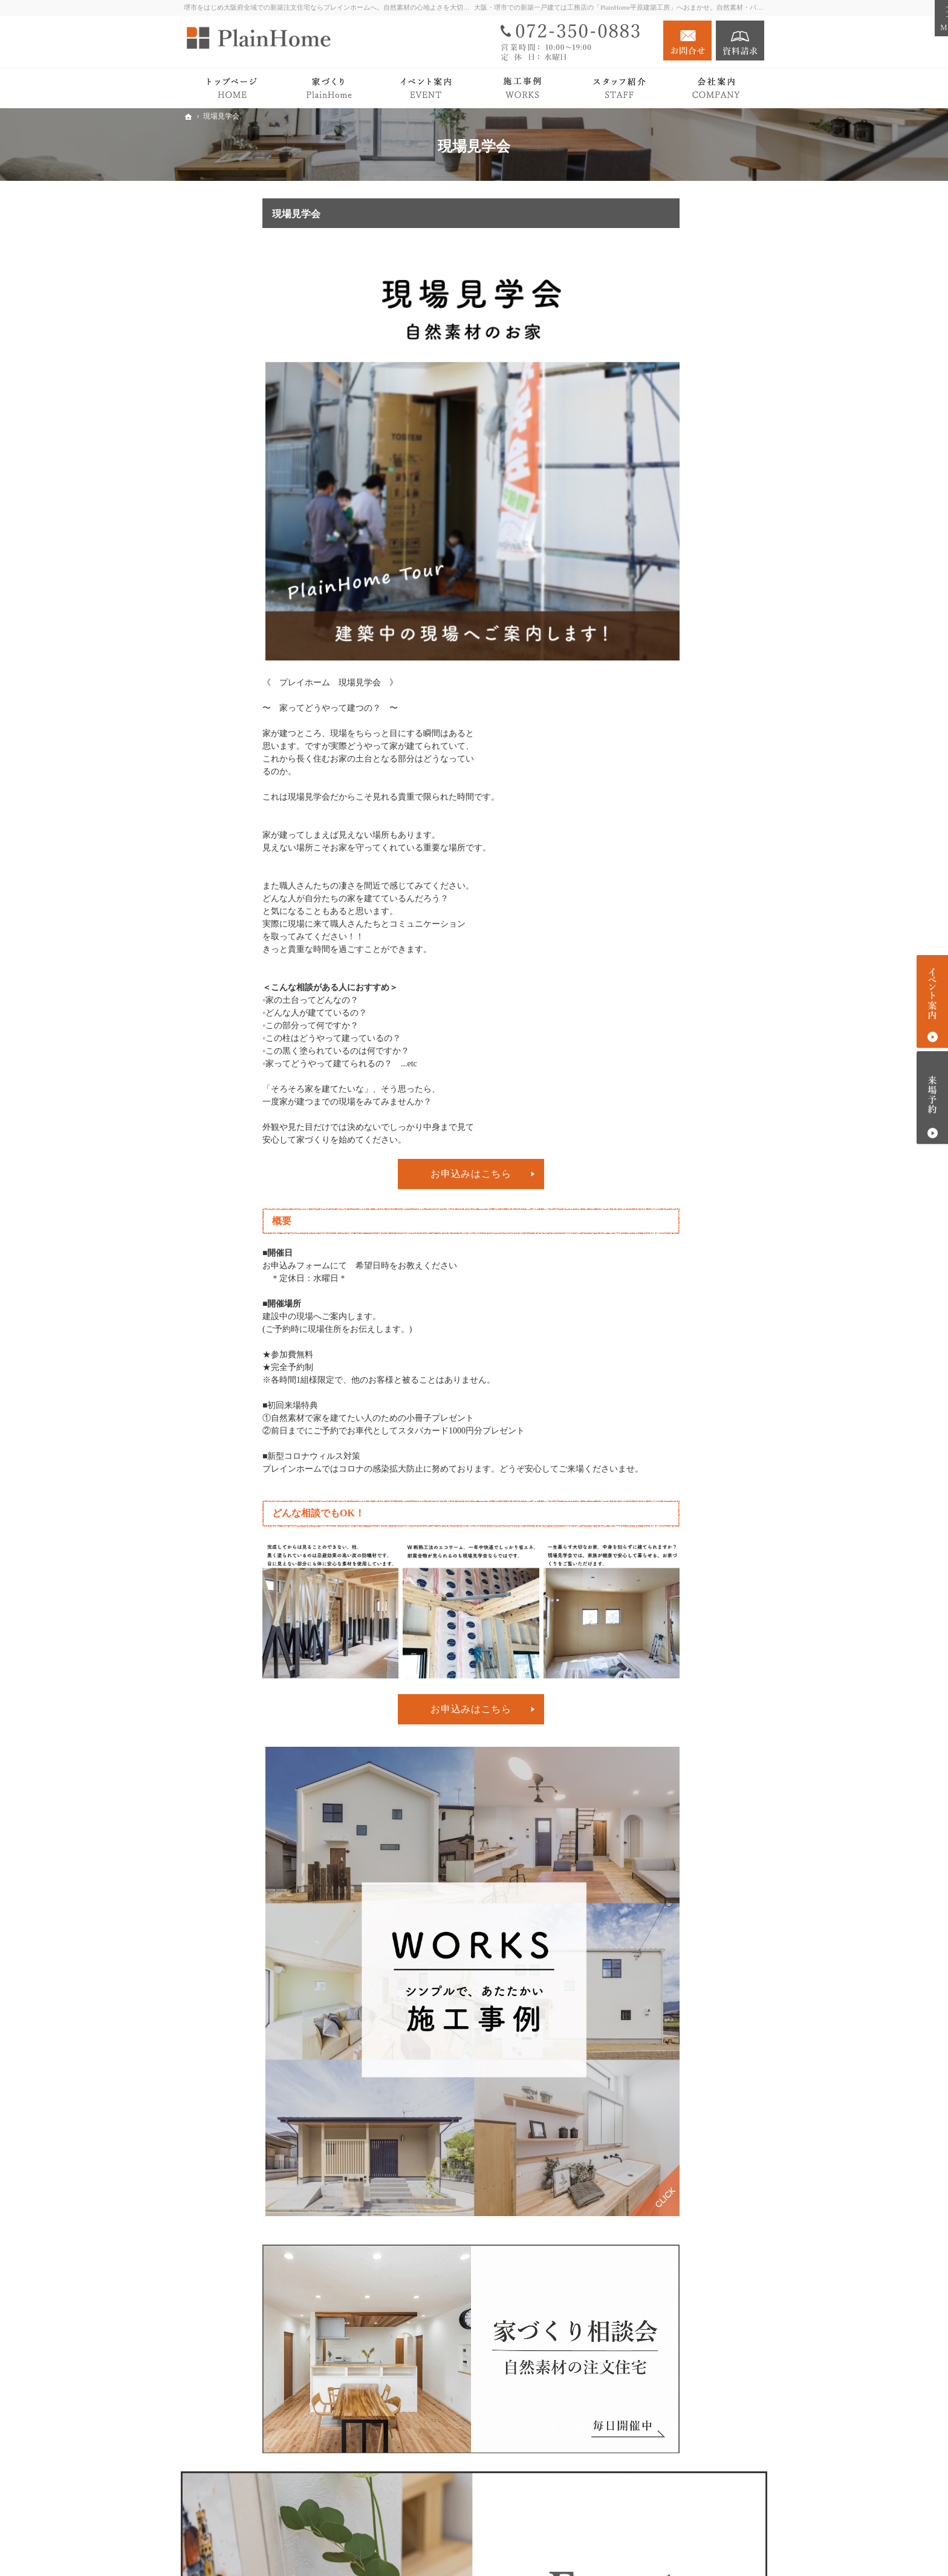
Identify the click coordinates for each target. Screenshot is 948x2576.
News (644, 685)
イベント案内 (660, 637)
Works (646, 541)
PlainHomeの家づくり (675, 393)
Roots (656, 416)
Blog (643, 662)
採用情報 (652, 810)
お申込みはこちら (392, 1174)
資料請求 (740, 40)
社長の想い (667, 733)
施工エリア (667, 769)
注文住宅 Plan (660, 589)
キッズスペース (676, 786)
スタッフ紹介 (671, 750)
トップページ (660, 369)
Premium (650, 493)
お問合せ (687, 40)
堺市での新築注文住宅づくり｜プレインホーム (623, 2547)
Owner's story (658, 565)
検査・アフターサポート (692, 470)
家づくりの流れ (676, 452)
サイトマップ (660, 857)
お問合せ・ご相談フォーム (691, 2501)
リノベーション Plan (673, 613)
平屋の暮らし (660, 517)
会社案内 (652, 709)
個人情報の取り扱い (673, 833)
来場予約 (932, 1097)
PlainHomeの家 (673, 434)
